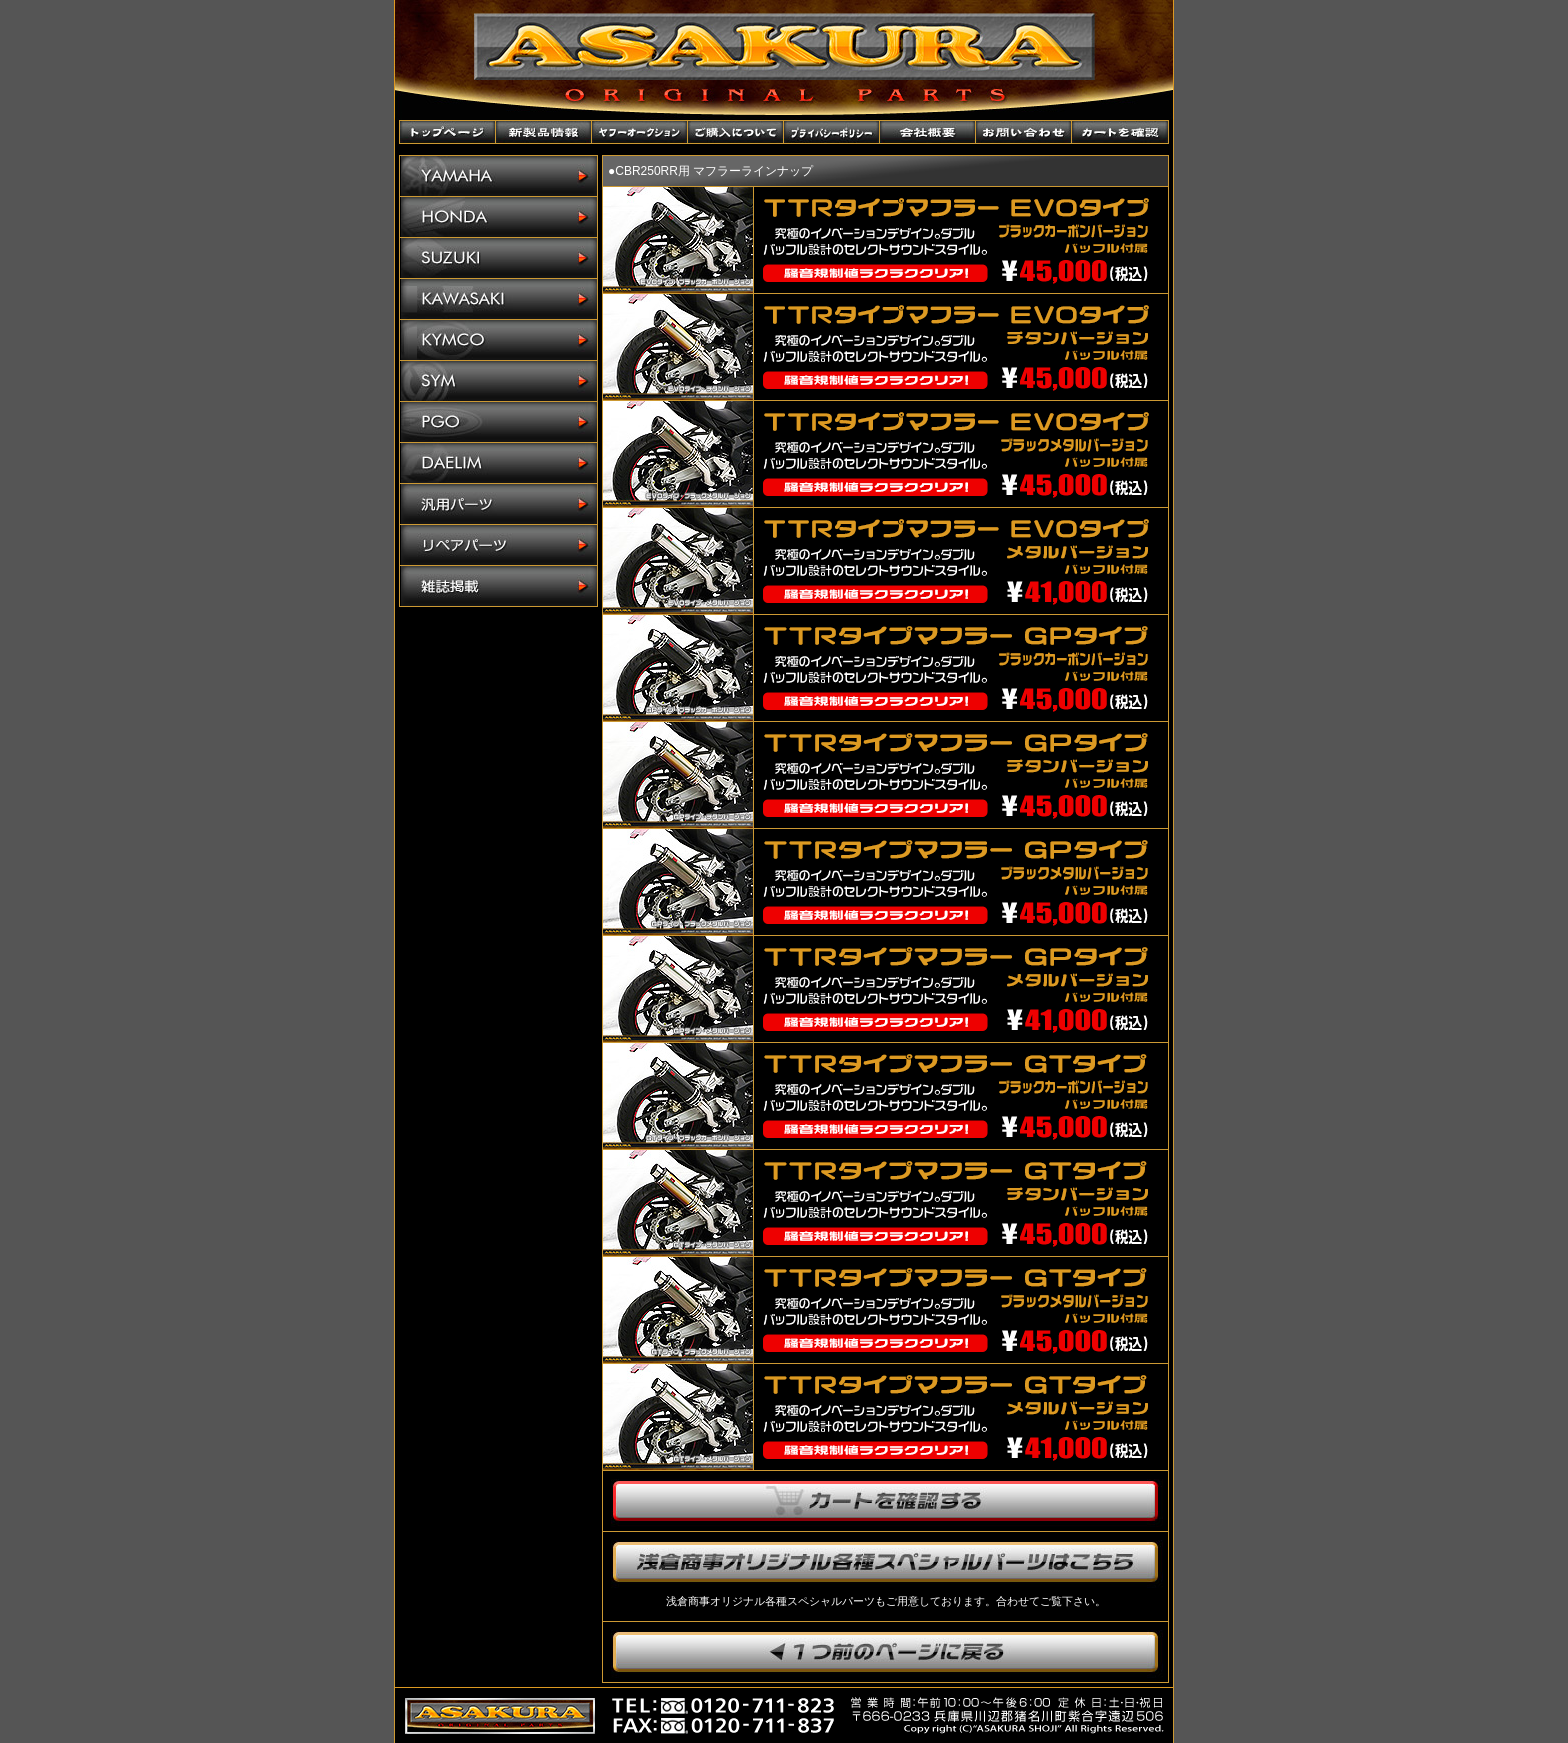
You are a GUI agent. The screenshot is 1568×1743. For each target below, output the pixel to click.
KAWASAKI (498, 299)
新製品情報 (544, 132)
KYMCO (498, 340)
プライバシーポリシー (832, 132)
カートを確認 (1120, 132)
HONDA (498, 217)
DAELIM (498, 463)
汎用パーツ (498, 504)
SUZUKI (498, 258)
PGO (498, 422)
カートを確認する (885, 1501)
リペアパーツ (498, 545)
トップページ (448, 132)
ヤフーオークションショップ (640, 132)
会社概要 (928, 132)
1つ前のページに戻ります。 (885, 1652)
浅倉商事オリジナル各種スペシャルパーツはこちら (885, 1562)
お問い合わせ (1024, 132)
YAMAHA (498, 176)
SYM (498, 381)
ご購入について (736, 132)
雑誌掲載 (498, 586)
